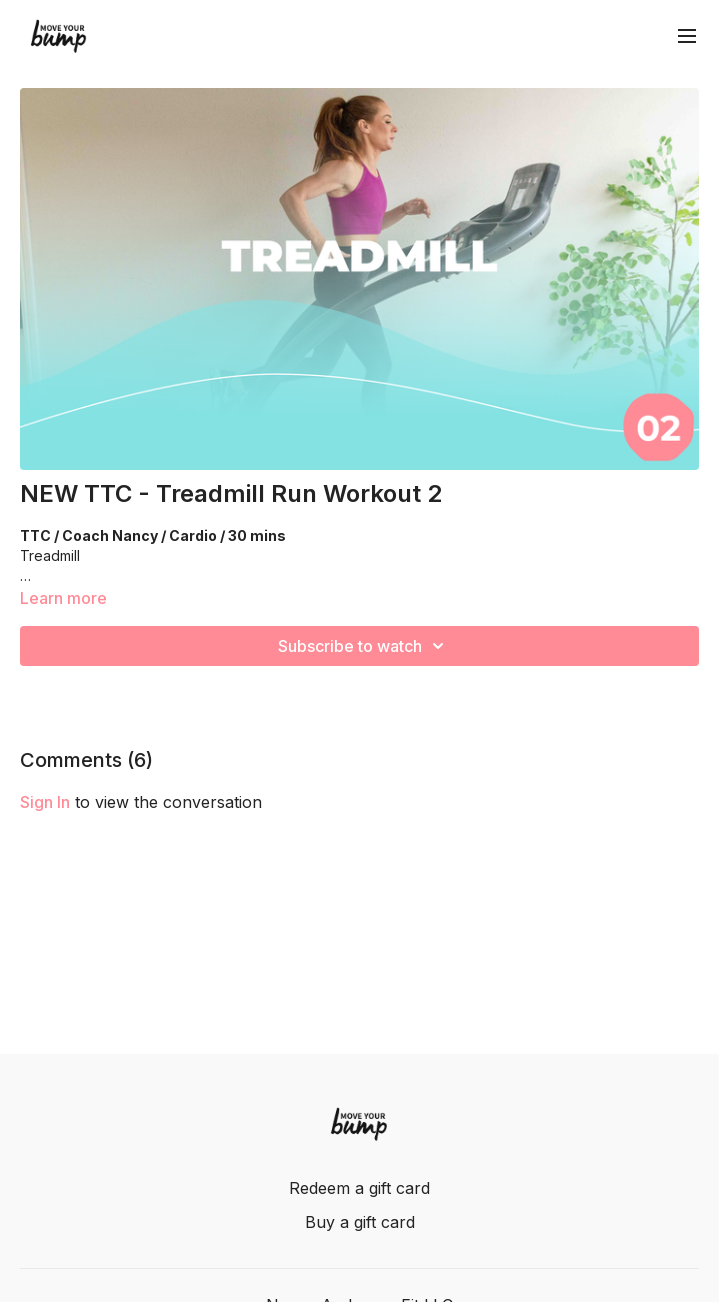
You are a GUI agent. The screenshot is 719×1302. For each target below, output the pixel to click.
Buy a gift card (360, 1222)
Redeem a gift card (359, 1188)
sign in (45, 802)
